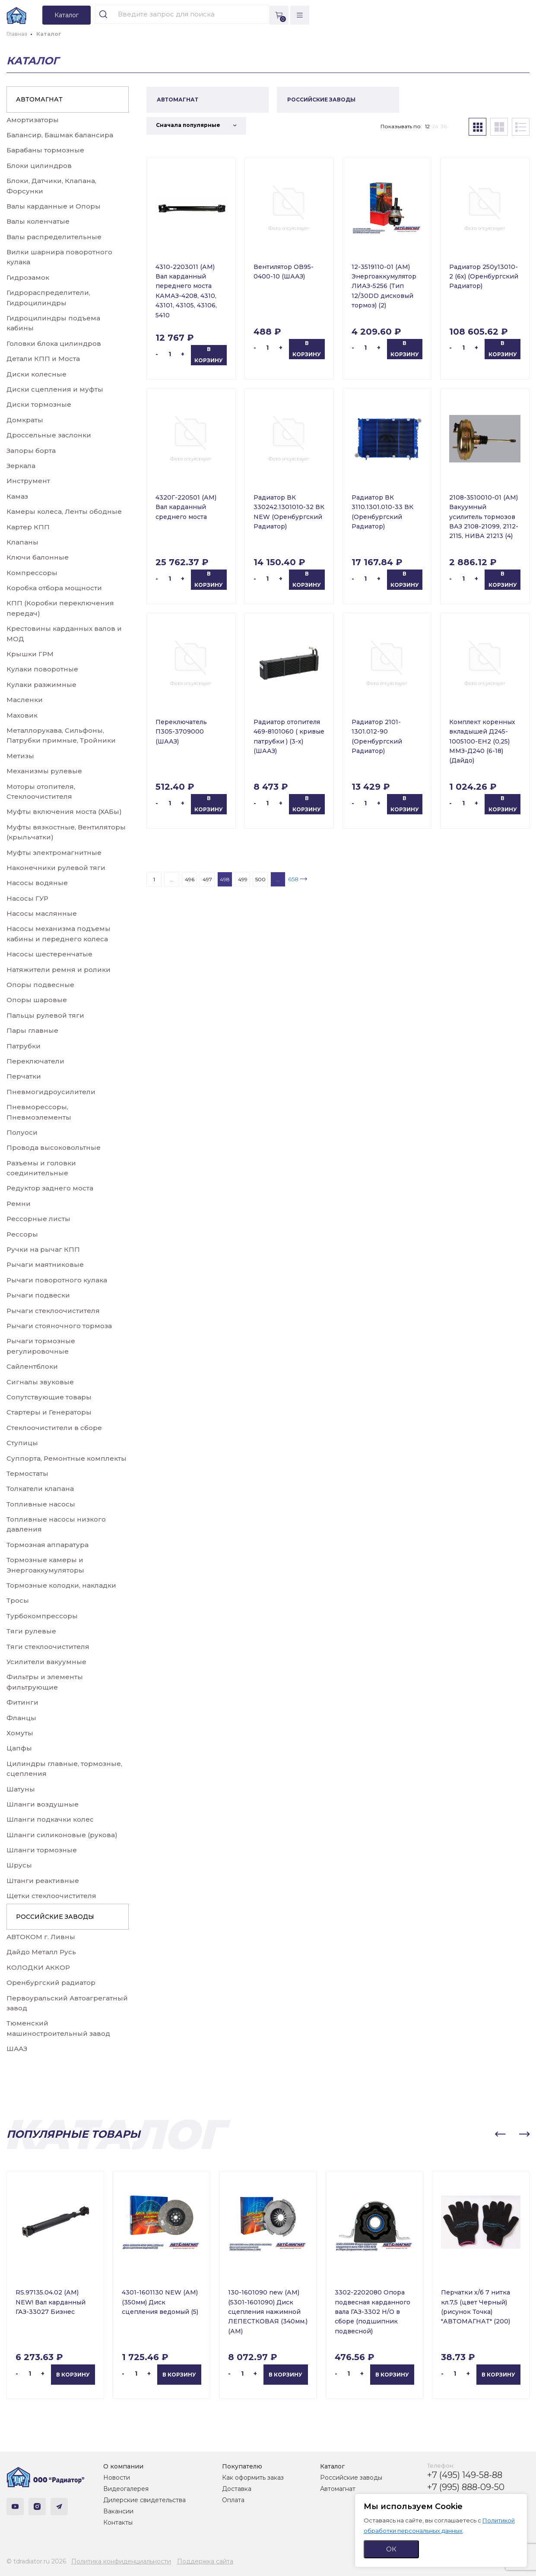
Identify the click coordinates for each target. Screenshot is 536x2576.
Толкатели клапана (40, 1488)
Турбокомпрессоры (42, 1616)
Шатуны (20, 1789)
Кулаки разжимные (41, 684)
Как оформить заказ (253, 2477)
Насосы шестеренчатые (49, 954)
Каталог (332, 2466)
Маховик (22, 715)
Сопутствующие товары (49, 1397)
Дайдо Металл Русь (41, 1952)
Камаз (17, 496)
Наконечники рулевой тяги (55, 868)
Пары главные (32, 1030)
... (172, 879)
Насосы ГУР (27, 898)
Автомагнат (337, 2489)
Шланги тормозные (41, 1850)
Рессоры (22, 1234)
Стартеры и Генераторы (49, 1412)
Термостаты (27, 1473)
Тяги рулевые (31, 1631)
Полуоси (22, 1132)
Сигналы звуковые (40, 1382)
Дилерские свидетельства (144, 2500)
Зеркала (20, 466)
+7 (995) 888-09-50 (465, 2487)
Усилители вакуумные (46, 1662)
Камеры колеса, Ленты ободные (64, 511)
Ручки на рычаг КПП (43, 1249)
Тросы (17, 1600)
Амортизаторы (32, 120)
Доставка (236, 2489)
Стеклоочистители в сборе (54, 1428)
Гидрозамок (27, 277)
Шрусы (19, 1865)
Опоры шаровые (36, 1000)
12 (427, 126)
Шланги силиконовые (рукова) (61, 1835)
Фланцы (21, 1718)
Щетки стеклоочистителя (51, 1896)
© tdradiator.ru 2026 (36, 2561)
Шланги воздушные (42, 1804)
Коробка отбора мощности (54, 588)
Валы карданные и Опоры (53, 206)
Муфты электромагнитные (53, 852)
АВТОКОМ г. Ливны (40, 1937)
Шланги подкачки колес (50, 1819)
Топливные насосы (40, 1504)
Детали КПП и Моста (43, 358)
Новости (116, 2477)
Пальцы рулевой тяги (45, 1015)
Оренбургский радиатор (50, 1982)
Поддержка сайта (205, 2561)
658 (293, 879)
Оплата (233, 2500)
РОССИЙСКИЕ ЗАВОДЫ (55, 1917)
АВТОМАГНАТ (39, 99)
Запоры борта (31, 450)
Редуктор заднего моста (49, 1188)
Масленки (24, 700)
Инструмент (28, 481)
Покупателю (242, 2466)
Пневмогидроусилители (50, 1092)
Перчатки (23, 1076)
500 (260, 879)
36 (444, 126)
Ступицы (22, 1443)
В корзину (208, 355)
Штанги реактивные (42, 1881)
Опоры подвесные (40, 985)
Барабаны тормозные (45, 150)
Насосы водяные (37, 883)
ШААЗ (16, 2048)
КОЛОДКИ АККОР (38, 1967)
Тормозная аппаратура (47, 1545)
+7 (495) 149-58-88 (464, 2475)
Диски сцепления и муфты (54, 389)
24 (435, 126)
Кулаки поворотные (42, 669)
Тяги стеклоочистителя (47, 1646)
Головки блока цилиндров (53, 343)
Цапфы (19, 1748)
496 (189, 879)
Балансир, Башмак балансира (59, 135)
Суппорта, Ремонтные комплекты (66, 1458)
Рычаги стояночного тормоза (59, 1326)
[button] (500, 2134)
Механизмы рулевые (44, 771)
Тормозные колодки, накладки (61, 1585)
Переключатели (35, 1061)
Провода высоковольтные (53, 1147)
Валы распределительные (53, 237)
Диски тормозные (38, 404)
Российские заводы (351, 2477)
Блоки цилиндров (39, 165)
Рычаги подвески (38, 1295)
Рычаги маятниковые (45, 1264)
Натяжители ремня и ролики (58, 969)
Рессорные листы (38, 1219)
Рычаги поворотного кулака (56, 1280)
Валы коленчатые (38, 221)
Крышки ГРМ (30, 654)
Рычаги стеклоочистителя (53, 1311)
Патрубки (23, 1046)
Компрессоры (31, 573)
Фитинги (22, 1702)
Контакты (118, 2522)
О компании (123, 2466)
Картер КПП (28, 527)
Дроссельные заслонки (48, 435)
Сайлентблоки (32, 1366)
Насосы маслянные (41, 913)
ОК (391, 2549)
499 (242, 879)
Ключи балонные (37, 557)
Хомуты (19, 1733)
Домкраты (24, 420)
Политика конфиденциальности (121, 2561)
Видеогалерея (126, 2489)
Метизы (20, 756)
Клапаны (22, 542)
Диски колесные (36, 374)
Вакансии (118, 2511)
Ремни (18, 1203)
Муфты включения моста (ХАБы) (64, 811)
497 (207, 879)
